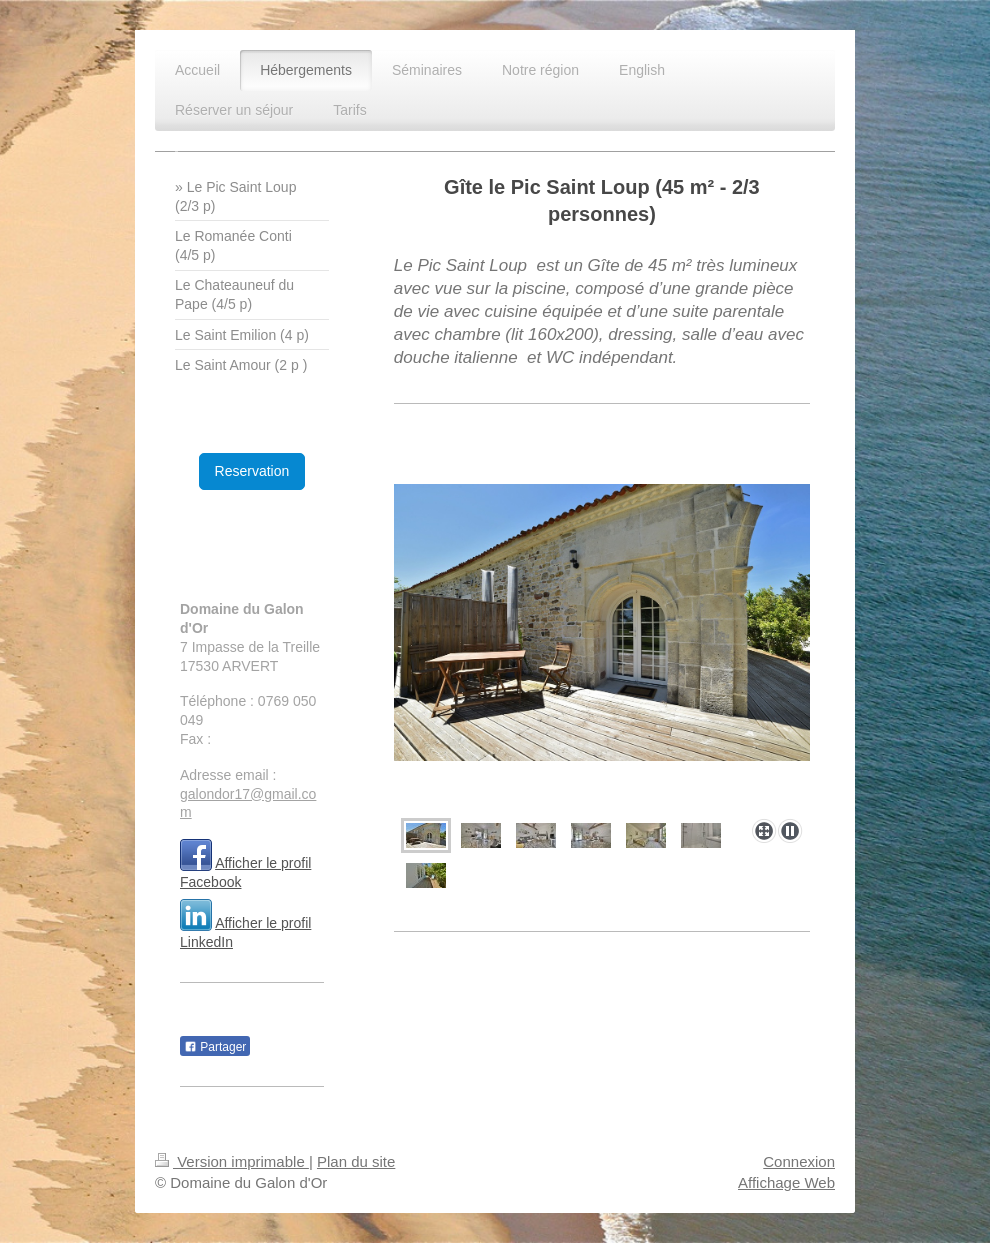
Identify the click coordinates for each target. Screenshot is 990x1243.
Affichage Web (786, 1182)
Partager (215, 1047)
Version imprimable (232, 1161)
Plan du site (356, 1161)
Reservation (252, 471)
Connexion (799, 1161)
